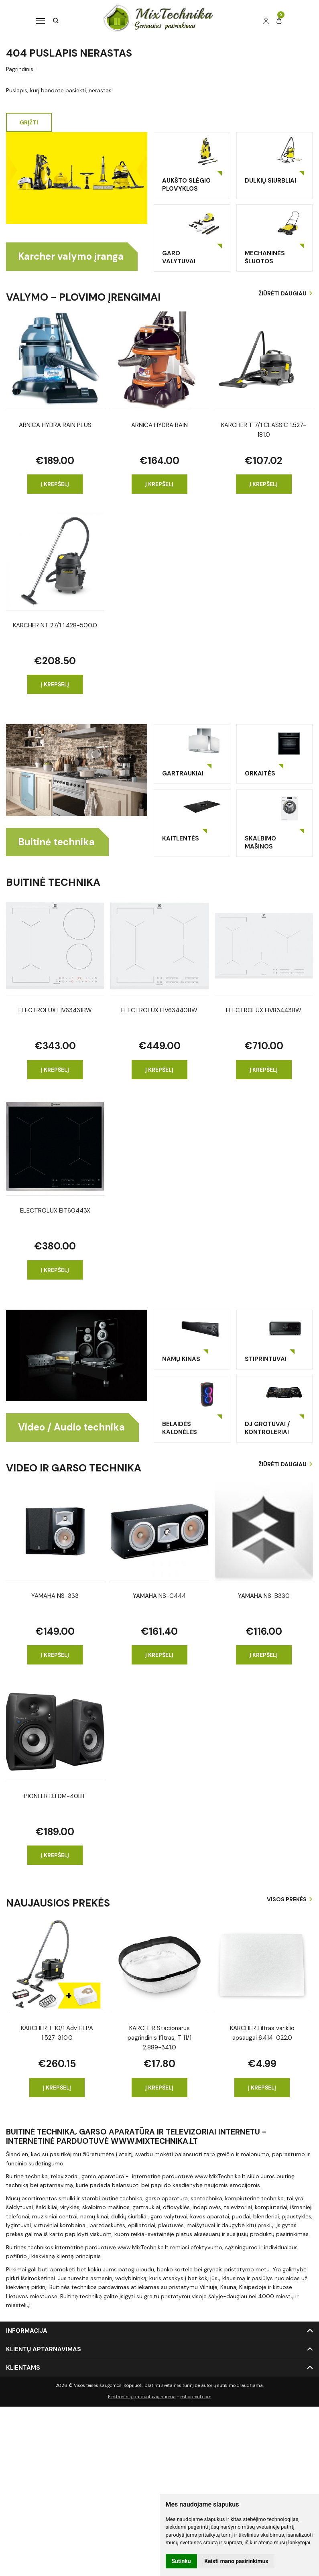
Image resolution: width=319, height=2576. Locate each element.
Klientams (23, 2368)
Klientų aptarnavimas (43, 2350)
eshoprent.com (196, 2397)
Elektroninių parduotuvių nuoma (142, 2397)
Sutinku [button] (181, 2561)
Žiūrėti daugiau (282, 293)
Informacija (26, 2331)
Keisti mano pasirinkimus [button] (236, 2561)
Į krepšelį (55, 484)
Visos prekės (287, 1899)
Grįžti (29, 122)
